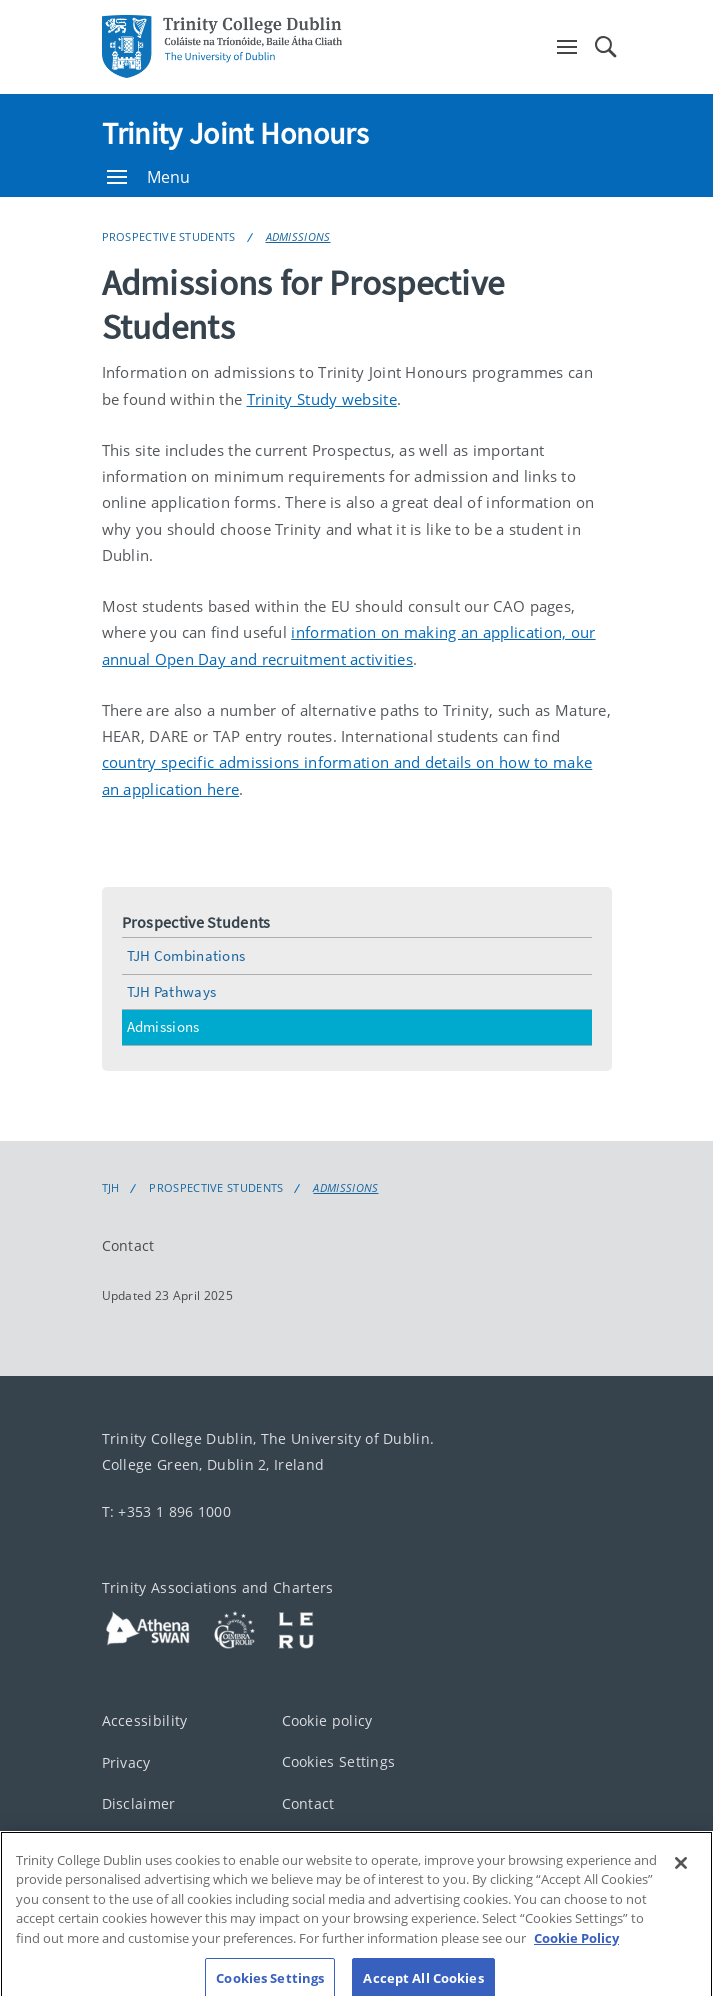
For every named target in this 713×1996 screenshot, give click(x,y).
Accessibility (145, 1720)
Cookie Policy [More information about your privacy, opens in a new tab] (576, 1947)
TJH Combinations (186, 955)
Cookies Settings (339, 1761)
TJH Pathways (172, 991)
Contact (128, 1245)
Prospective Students (169, 236)
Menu (149, 177)
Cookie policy (327, 1720)
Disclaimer (139, 1803)
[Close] (681, 1872)
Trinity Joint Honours (235, 133)
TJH (111, 1188)
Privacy (126, 1762)
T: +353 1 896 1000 (166, 1511)
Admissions (298, 236)
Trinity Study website (322, 399)
